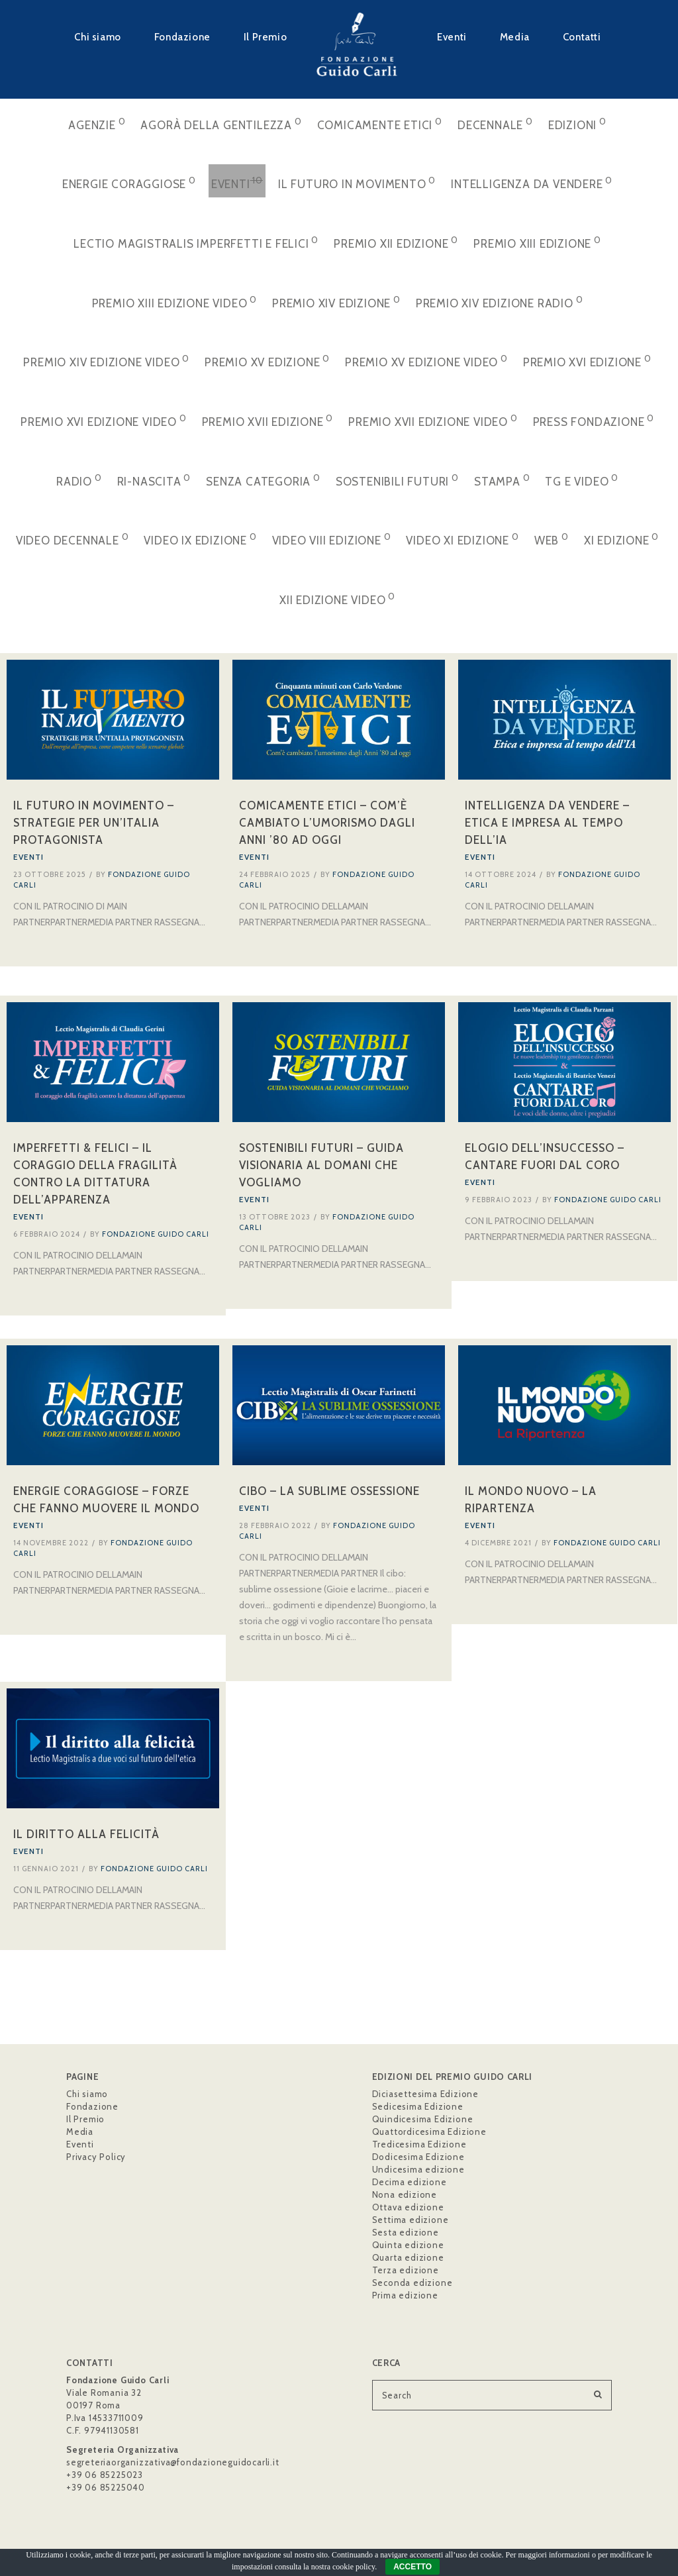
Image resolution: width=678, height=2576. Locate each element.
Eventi (452, 36)
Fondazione (182, 36)
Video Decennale (72, 539)
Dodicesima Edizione (418, 2156)
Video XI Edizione (462, 539)
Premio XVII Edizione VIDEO (432, 420)
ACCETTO (412, 2566)
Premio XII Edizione (396, 242)
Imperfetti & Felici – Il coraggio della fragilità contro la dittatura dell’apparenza (95, 1175)
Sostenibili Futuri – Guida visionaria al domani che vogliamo (321, 1166)
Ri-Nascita (154, 480)
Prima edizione (405, 2295)
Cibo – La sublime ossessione (329, 1493)
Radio (79, 480)
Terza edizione (405, 2270)
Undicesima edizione (418, 2169)
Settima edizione (410, 2219)
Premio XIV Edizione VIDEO (106, 360)
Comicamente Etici (379, 123)
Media (515, 36)
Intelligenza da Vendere (531, 182)
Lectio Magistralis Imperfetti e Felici (195, 242)
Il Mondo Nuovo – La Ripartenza (531, 1502)
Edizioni (577, 123)
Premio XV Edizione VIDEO (426, 360)
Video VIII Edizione (331, 539)
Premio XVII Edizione (268, 420)
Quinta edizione (408, 2245)
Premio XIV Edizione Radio (499, 301)
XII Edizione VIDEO (337, 598)
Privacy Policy (96, 2156)
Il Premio (265, 36)
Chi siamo (97, 36)
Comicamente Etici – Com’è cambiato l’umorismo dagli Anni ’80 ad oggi (327, 823)
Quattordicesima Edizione (429, 2131)
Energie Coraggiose (129, 182)
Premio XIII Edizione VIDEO (174, 301)
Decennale (495, 123)
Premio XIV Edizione (336, 301)
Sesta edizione (405, 2232)
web (551, 539)
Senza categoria (263, 480)
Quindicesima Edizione (422, 2119)
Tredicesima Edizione (419, 2144)
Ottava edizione (408, 2207)
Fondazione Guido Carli (155, 1235)
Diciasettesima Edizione (425, 2093)
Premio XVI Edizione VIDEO (104, 420)
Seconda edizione (412, 2282)
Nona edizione (404, 2194)
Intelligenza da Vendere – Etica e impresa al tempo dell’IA (547, 823)
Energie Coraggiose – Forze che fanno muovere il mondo (106, 1502)
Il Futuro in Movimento (357, 182)
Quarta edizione (408, 2257)
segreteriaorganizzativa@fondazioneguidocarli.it (172, 2462)
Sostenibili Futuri (397, 480)
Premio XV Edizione (267, 360)
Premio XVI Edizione (587, 360)
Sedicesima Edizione (417, 2106)
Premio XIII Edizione (537, 242)
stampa (502, 480)
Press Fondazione (593, 420)
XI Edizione (621, 539)
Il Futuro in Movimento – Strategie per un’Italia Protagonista (93, 823)
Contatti (582, 36)
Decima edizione (409, 2182)
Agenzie (96, 123)
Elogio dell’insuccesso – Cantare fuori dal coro (544, 1158)
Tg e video (581, 480)
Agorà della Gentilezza (220, 123)
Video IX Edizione (200, 539)
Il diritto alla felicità (86, 1837)
